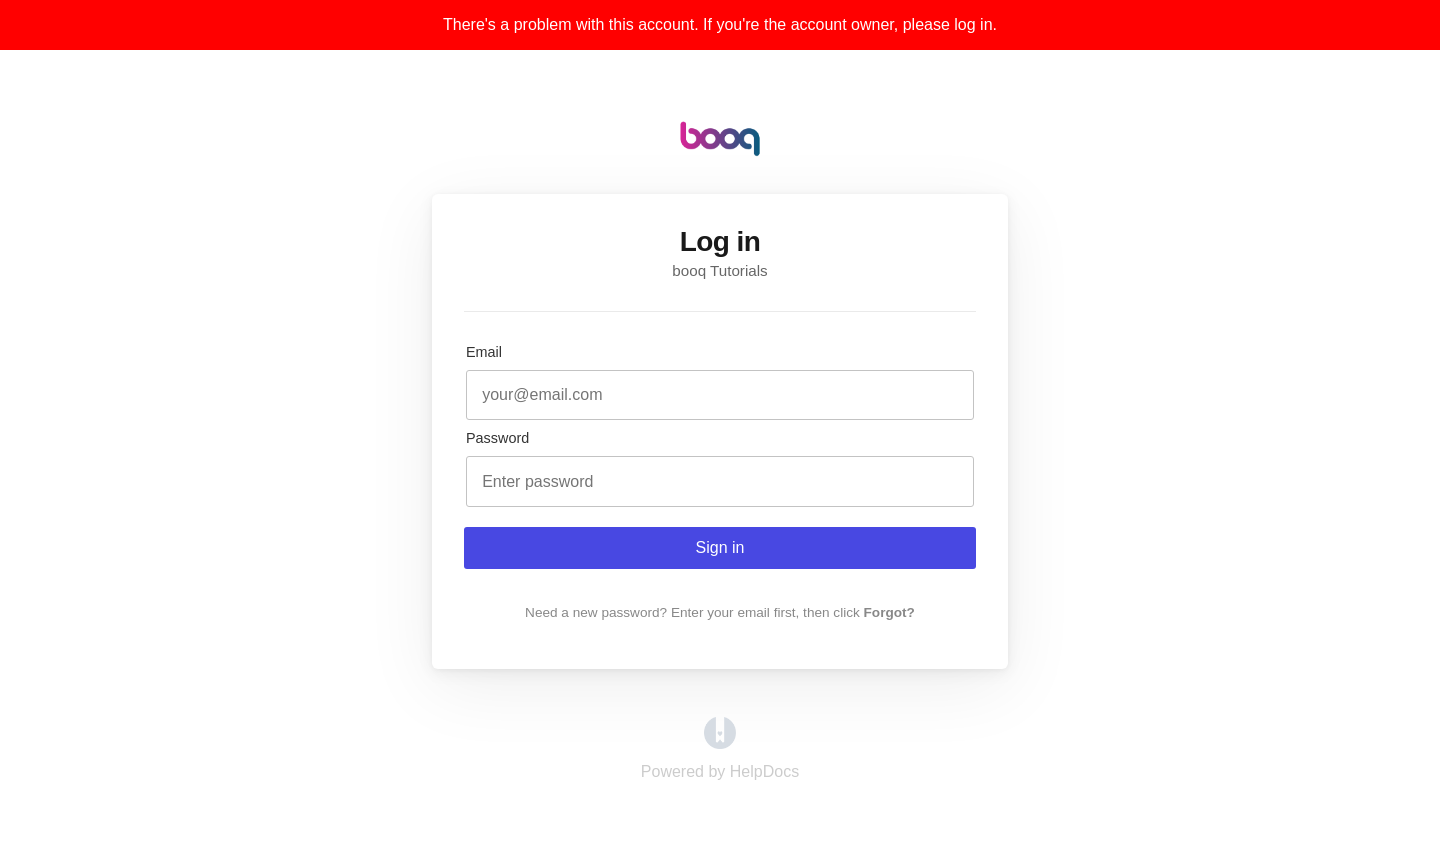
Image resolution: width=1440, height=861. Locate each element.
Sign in (720, 547)
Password (497, 438)
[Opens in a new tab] (720, 743)
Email (484, 352)
